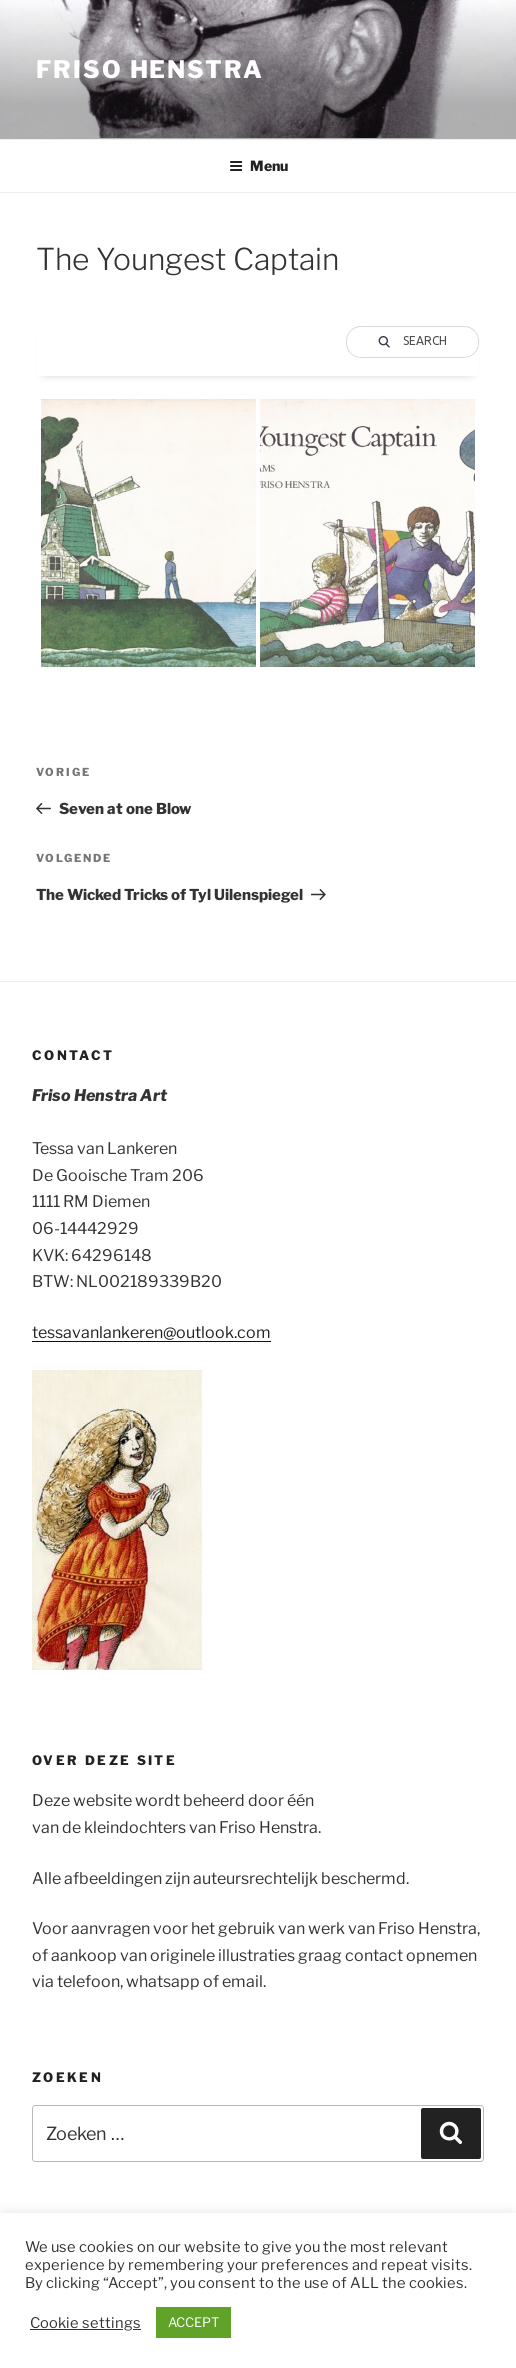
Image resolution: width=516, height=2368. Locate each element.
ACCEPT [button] (193, 2322)
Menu (258, 165)
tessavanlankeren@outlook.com (151, 1332)
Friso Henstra (150, 69)
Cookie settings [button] (85, 2323)
